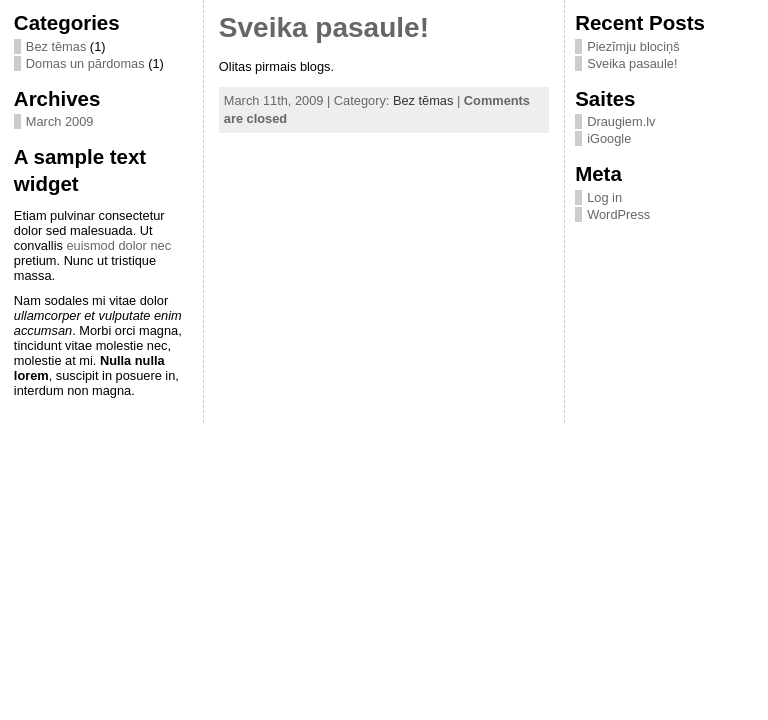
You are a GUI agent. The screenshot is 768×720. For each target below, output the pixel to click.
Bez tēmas (56, 46)
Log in (604, 197)
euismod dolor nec (118, 245)
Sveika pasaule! (324, 27)
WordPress (618, 214)
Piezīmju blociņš (633, 46)
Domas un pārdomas (85, 63)
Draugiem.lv (621, 121)
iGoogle (609, 138)
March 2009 (60, 121)
